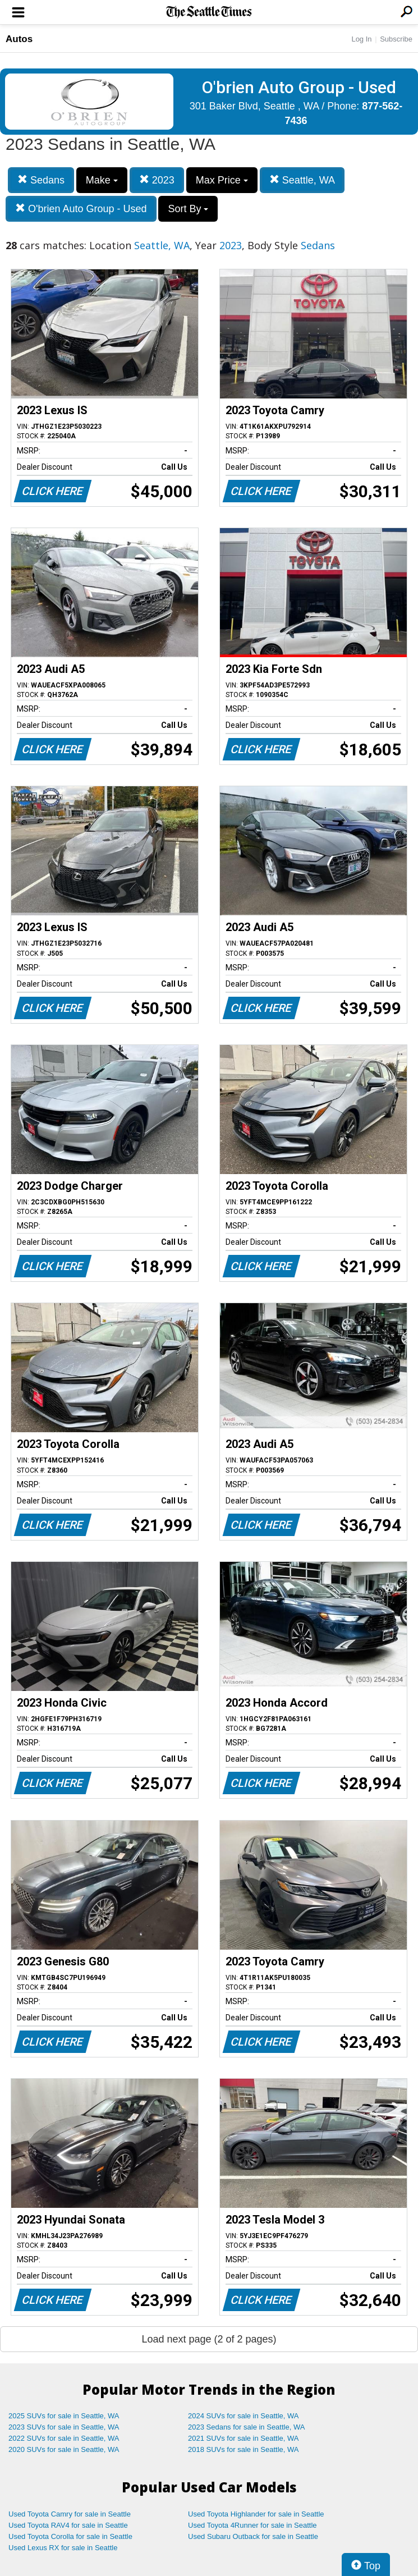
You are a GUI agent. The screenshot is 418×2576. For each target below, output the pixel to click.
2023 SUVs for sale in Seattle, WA (64, 2427)
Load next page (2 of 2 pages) (208, 2339)
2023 (156, 180)
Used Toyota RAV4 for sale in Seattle (68, 2525)
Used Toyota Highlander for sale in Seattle (256, 2514)
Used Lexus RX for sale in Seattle (62, 2547)
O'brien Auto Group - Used (81, 208)
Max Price (222, 180)
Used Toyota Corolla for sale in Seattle (70, 2536)
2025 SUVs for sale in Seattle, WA (64, 2416)
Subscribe (396, 39)
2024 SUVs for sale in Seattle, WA (243, 2416)
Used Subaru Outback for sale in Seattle (253, 2536)
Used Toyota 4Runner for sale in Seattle (252, 2525)
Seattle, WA (302, 180)
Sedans (41, 180)
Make (102, 180)
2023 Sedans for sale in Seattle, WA (246, 2427)
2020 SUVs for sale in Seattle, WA (64, 2449)
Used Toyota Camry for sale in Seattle (69, 2514)
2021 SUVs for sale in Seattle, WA (243, 2438)
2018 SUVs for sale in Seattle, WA (243, 2449)
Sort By (188, 208)
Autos (19, 39)
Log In (361, 39)
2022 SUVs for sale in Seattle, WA (64, 2438)
